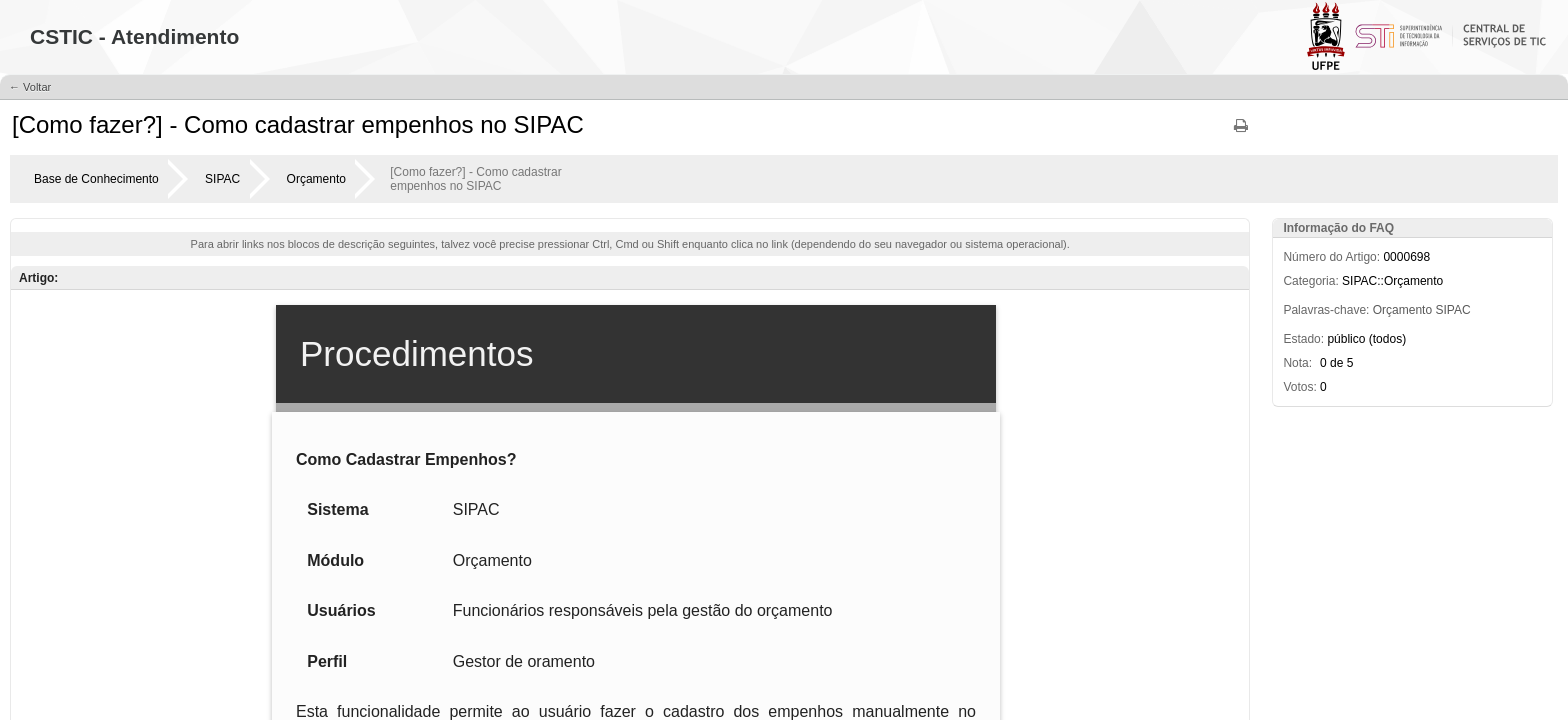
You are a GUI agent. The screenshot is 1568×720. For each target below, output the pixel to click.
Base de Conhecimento (96, 179)
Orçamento (316, 179)
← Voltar (30, 87)
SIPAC (222, 179)
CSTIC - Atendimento (134, 36)
